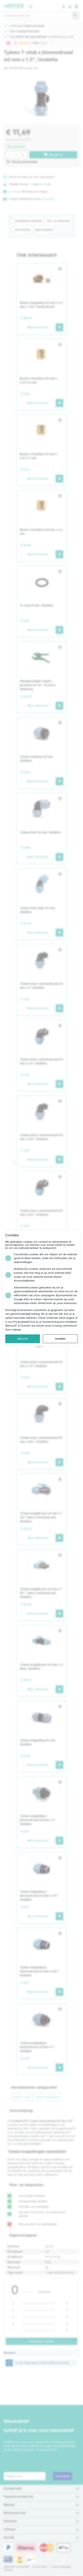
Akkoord (22, 1338)
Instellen (60, 1338)
